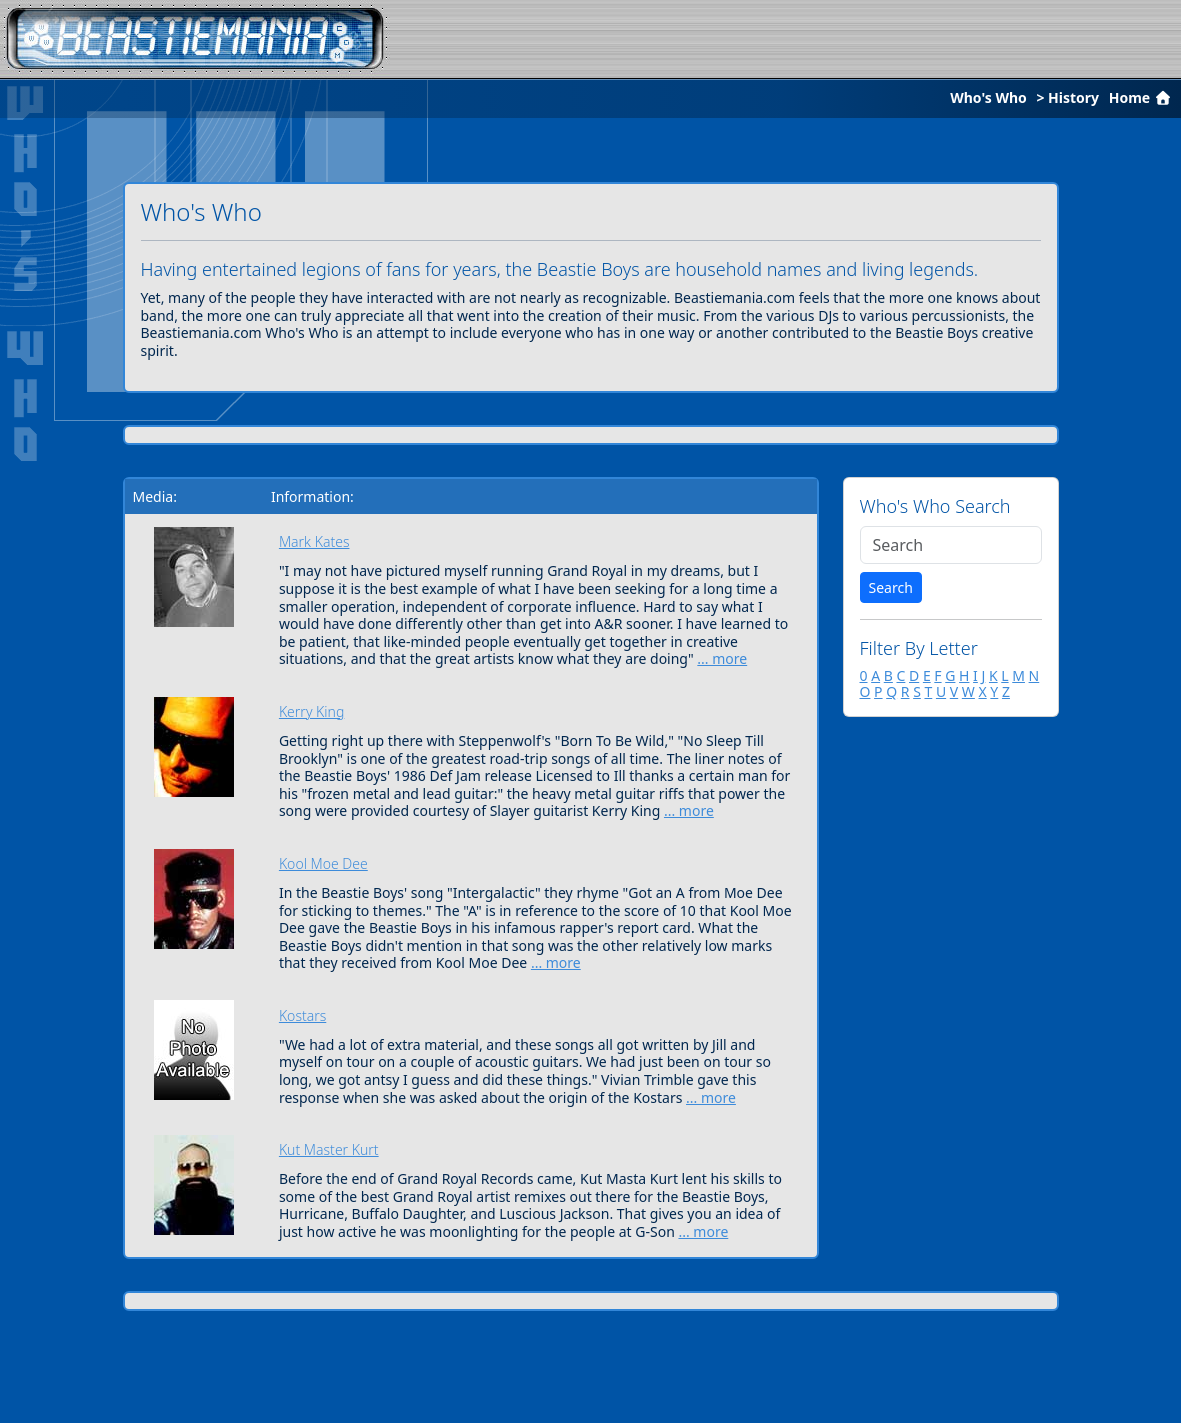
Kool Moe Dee (323, 863)
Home (1142, 97)
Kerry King (311, 711)
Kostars (302, 1015)
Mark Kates (314, 541)
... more (722, 658)
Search (891, 587)
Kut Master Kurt (329, 1149)
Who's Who (988, 97)
